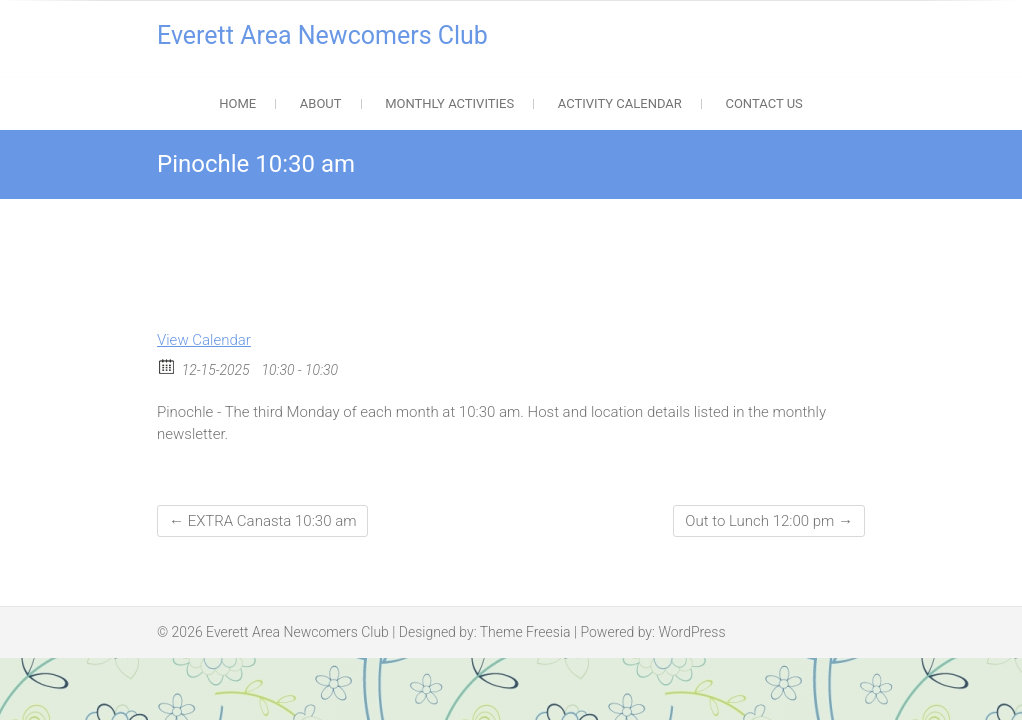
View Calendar (204, 340)
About (321, 103)
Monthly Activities (449, 103)
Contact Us (763, 103)
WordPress (691, 632)
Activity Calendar (620, 103)
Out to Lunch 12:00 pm (769, 521)
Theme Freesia (525, 632)
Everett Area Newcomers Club (322, 35)
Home (237, 103)
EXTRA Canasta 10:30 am (262, 521)
